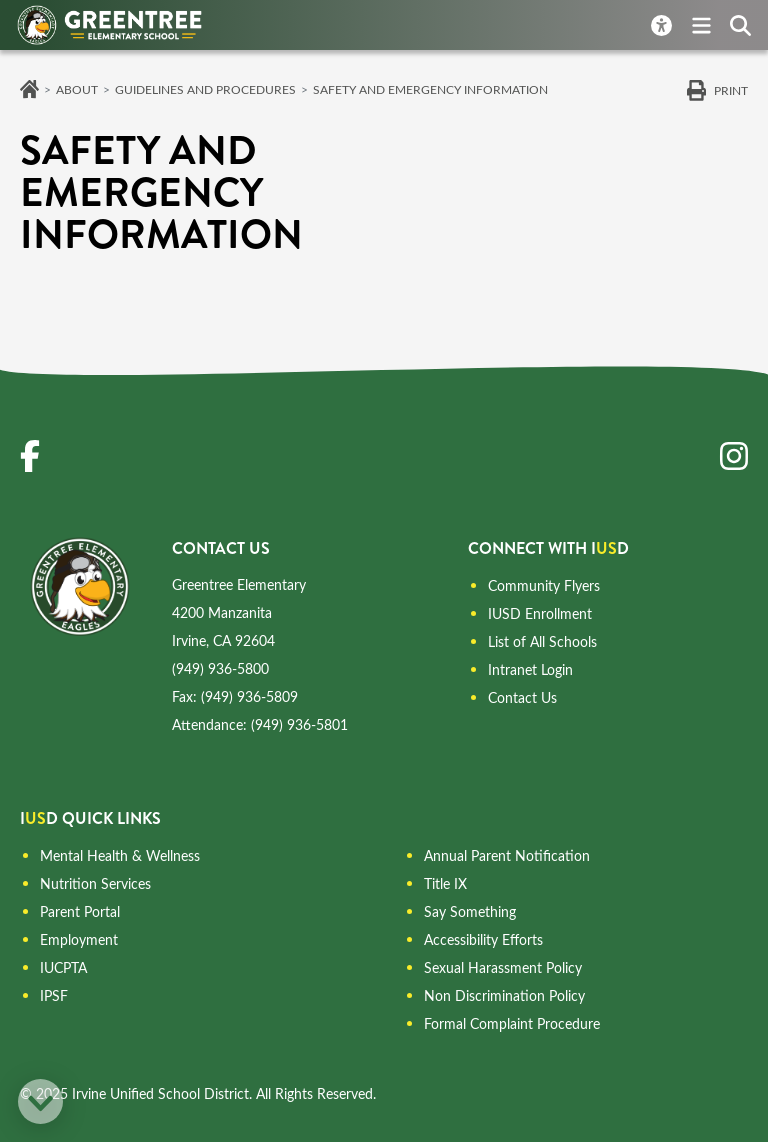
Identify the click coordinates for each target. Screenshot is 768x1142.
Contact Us (522, 697)
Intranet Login (530, 669)
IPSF (54, 995)
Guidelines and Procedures (205, 89)
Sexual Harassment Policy (503, 967)
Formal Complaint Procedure (512, 1023)
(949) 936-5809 (249, 696)
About (77, 89)
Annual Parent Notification (507, 855)
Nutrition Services (95, 883)
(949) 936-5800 (220, 668)
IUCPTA (63, 967)
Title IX (445, 883)
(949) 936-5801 (299, 724)
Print (731, 90)
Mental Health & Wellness (120, 855)
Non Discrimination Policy (504, 995)
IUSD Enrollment (540, 613)
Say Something (470, 911)
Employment (79, 939)
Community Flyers (544, 585)
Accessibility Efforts (483, 939)
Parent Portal (80, 911)
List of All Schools (542, 641)
